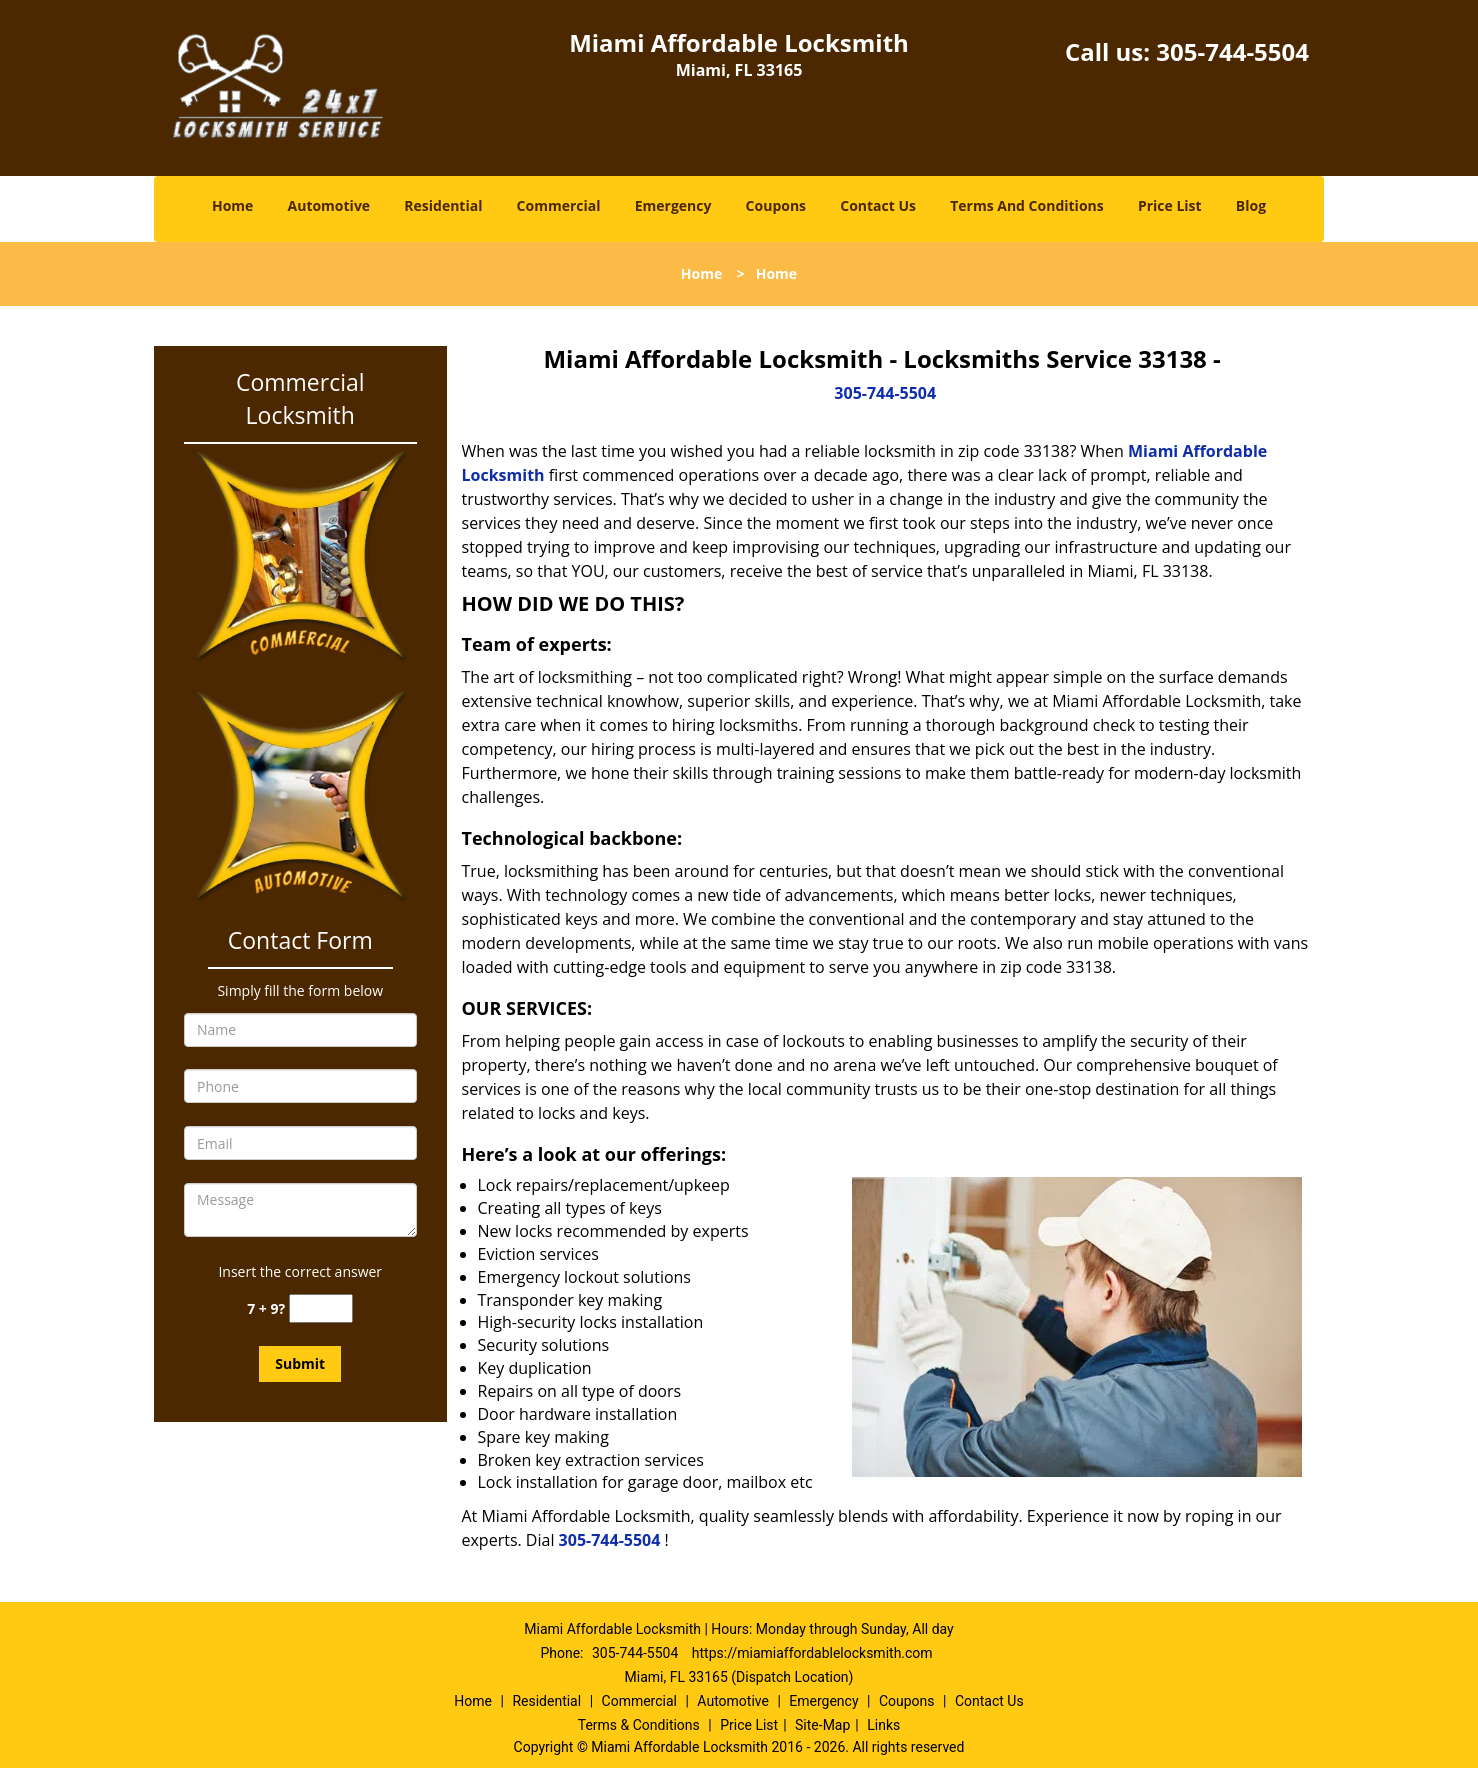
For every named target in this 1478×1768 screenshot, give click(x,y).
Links (883, 1725)
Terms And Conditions (1027, 205)
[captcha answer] (321, 1308)
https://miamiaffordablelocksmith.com (812, 1653)
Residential (443, 205)
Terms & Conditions (639, 1725)
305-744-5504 (1232, 51)
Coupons (776, 205)
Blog (1251, 205)
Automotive (329, 205)
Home (232, 205)
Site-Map (822, 1725)
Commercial (559, 205)
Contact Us (878, 205)
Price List (1170, 205)
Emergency (673, 205)
